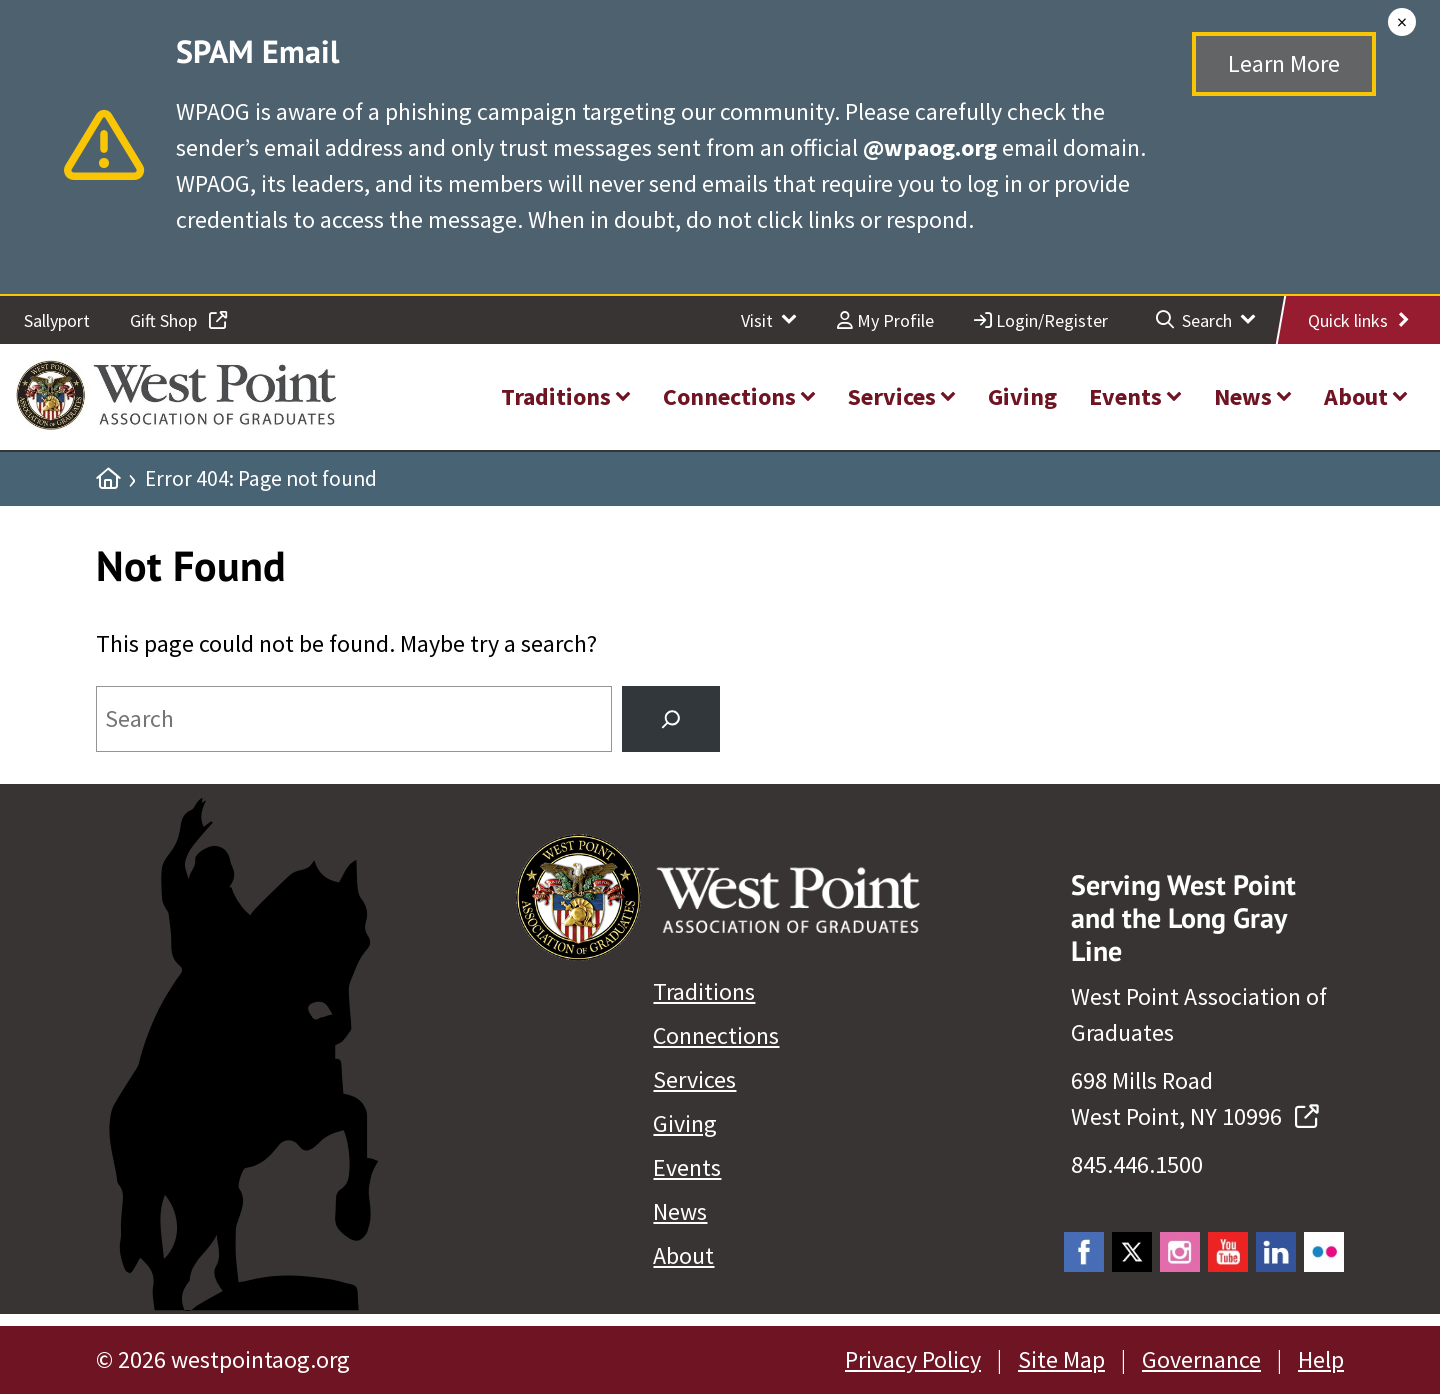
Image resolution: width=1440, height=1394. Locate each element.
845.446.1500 (1137, 1164)
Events (687, 1167)
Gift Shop (178, 320)
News (680, 1211)
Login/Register (1041, 320)
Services (694, 1079)
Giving (685, 1123)
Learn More (1284, 63)
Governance (1201, 1359)
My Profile (885, 320)
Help (1321, 1359)
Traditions (704, 991)
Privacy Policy (913, 1359)
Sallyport (57, 320)
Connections (716, 1035)
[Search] (671, 719)
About (683, 1255)
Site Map (1061, 1359)
